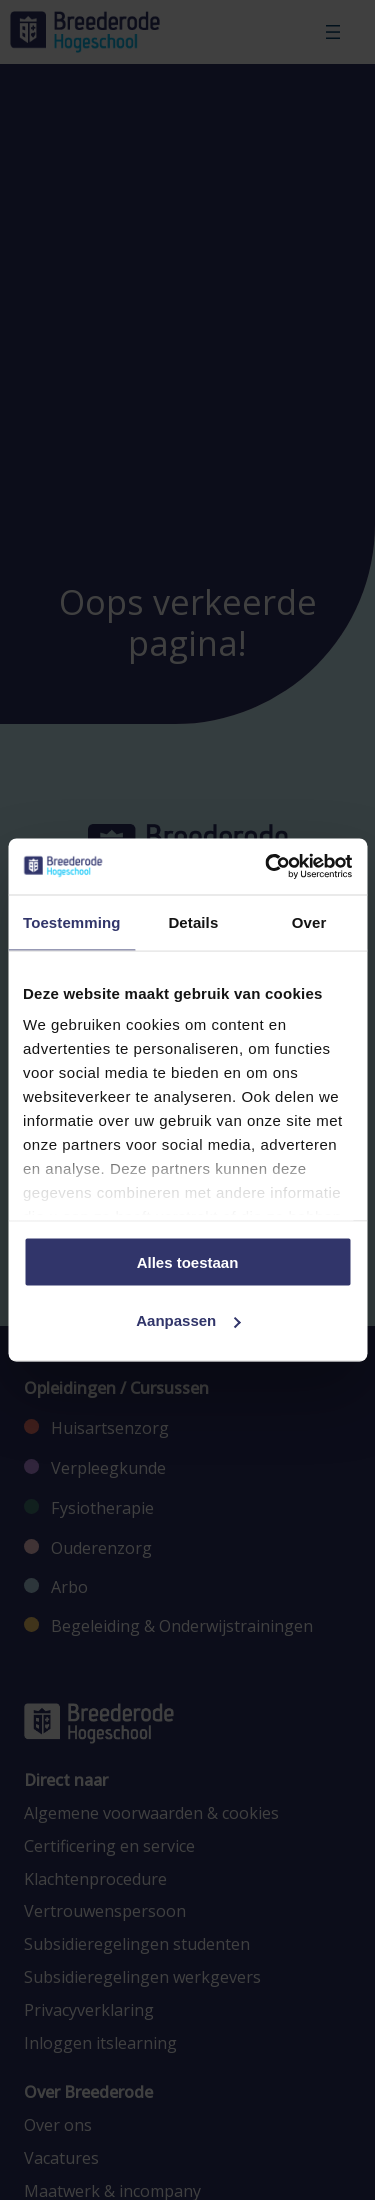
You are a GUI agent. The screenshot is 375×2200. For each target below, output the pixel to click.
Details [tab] (193, 921)
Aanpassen (188, 1320)
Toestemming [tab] (72, 921)
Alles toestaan (188, 1261)
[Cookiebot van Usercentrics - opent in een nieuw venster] (267, 867)
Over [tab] (309, 921)
